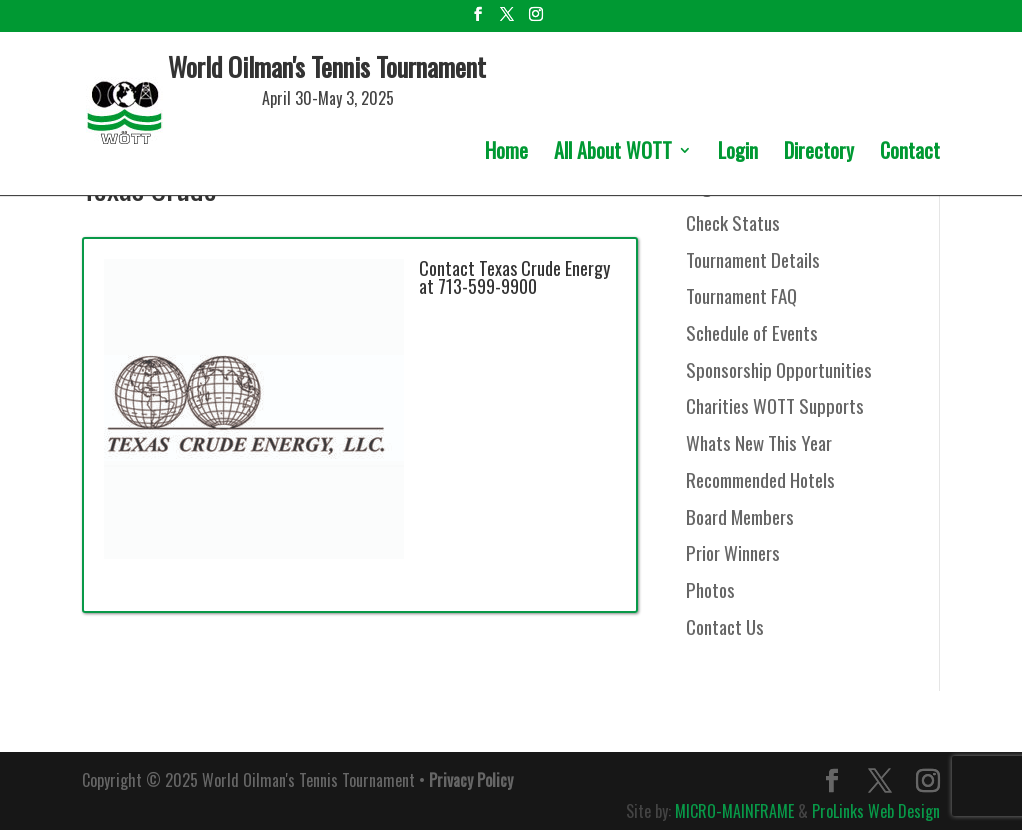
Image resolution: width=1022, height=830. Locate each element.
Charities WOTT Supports (775, 405)
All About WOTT (613, 154)
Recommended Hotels (760, 479)
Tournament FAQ (741, 295)
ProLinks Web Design (876, 811)
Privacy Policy (471, 780)
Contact (910, 154)
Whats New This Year (759, 442)
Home (506, 154)
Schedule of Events (752, 332)
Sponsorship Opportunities (779, 369)
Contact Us (725, 626)
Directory (819, 154)
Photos (710, 589)
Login (738, 154)
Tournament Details (753, 259)
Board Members (740, 516)
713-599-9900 (487, 286)
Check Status (733, 222)
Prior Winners (733, 552)
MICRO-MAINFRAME (734, 811)
